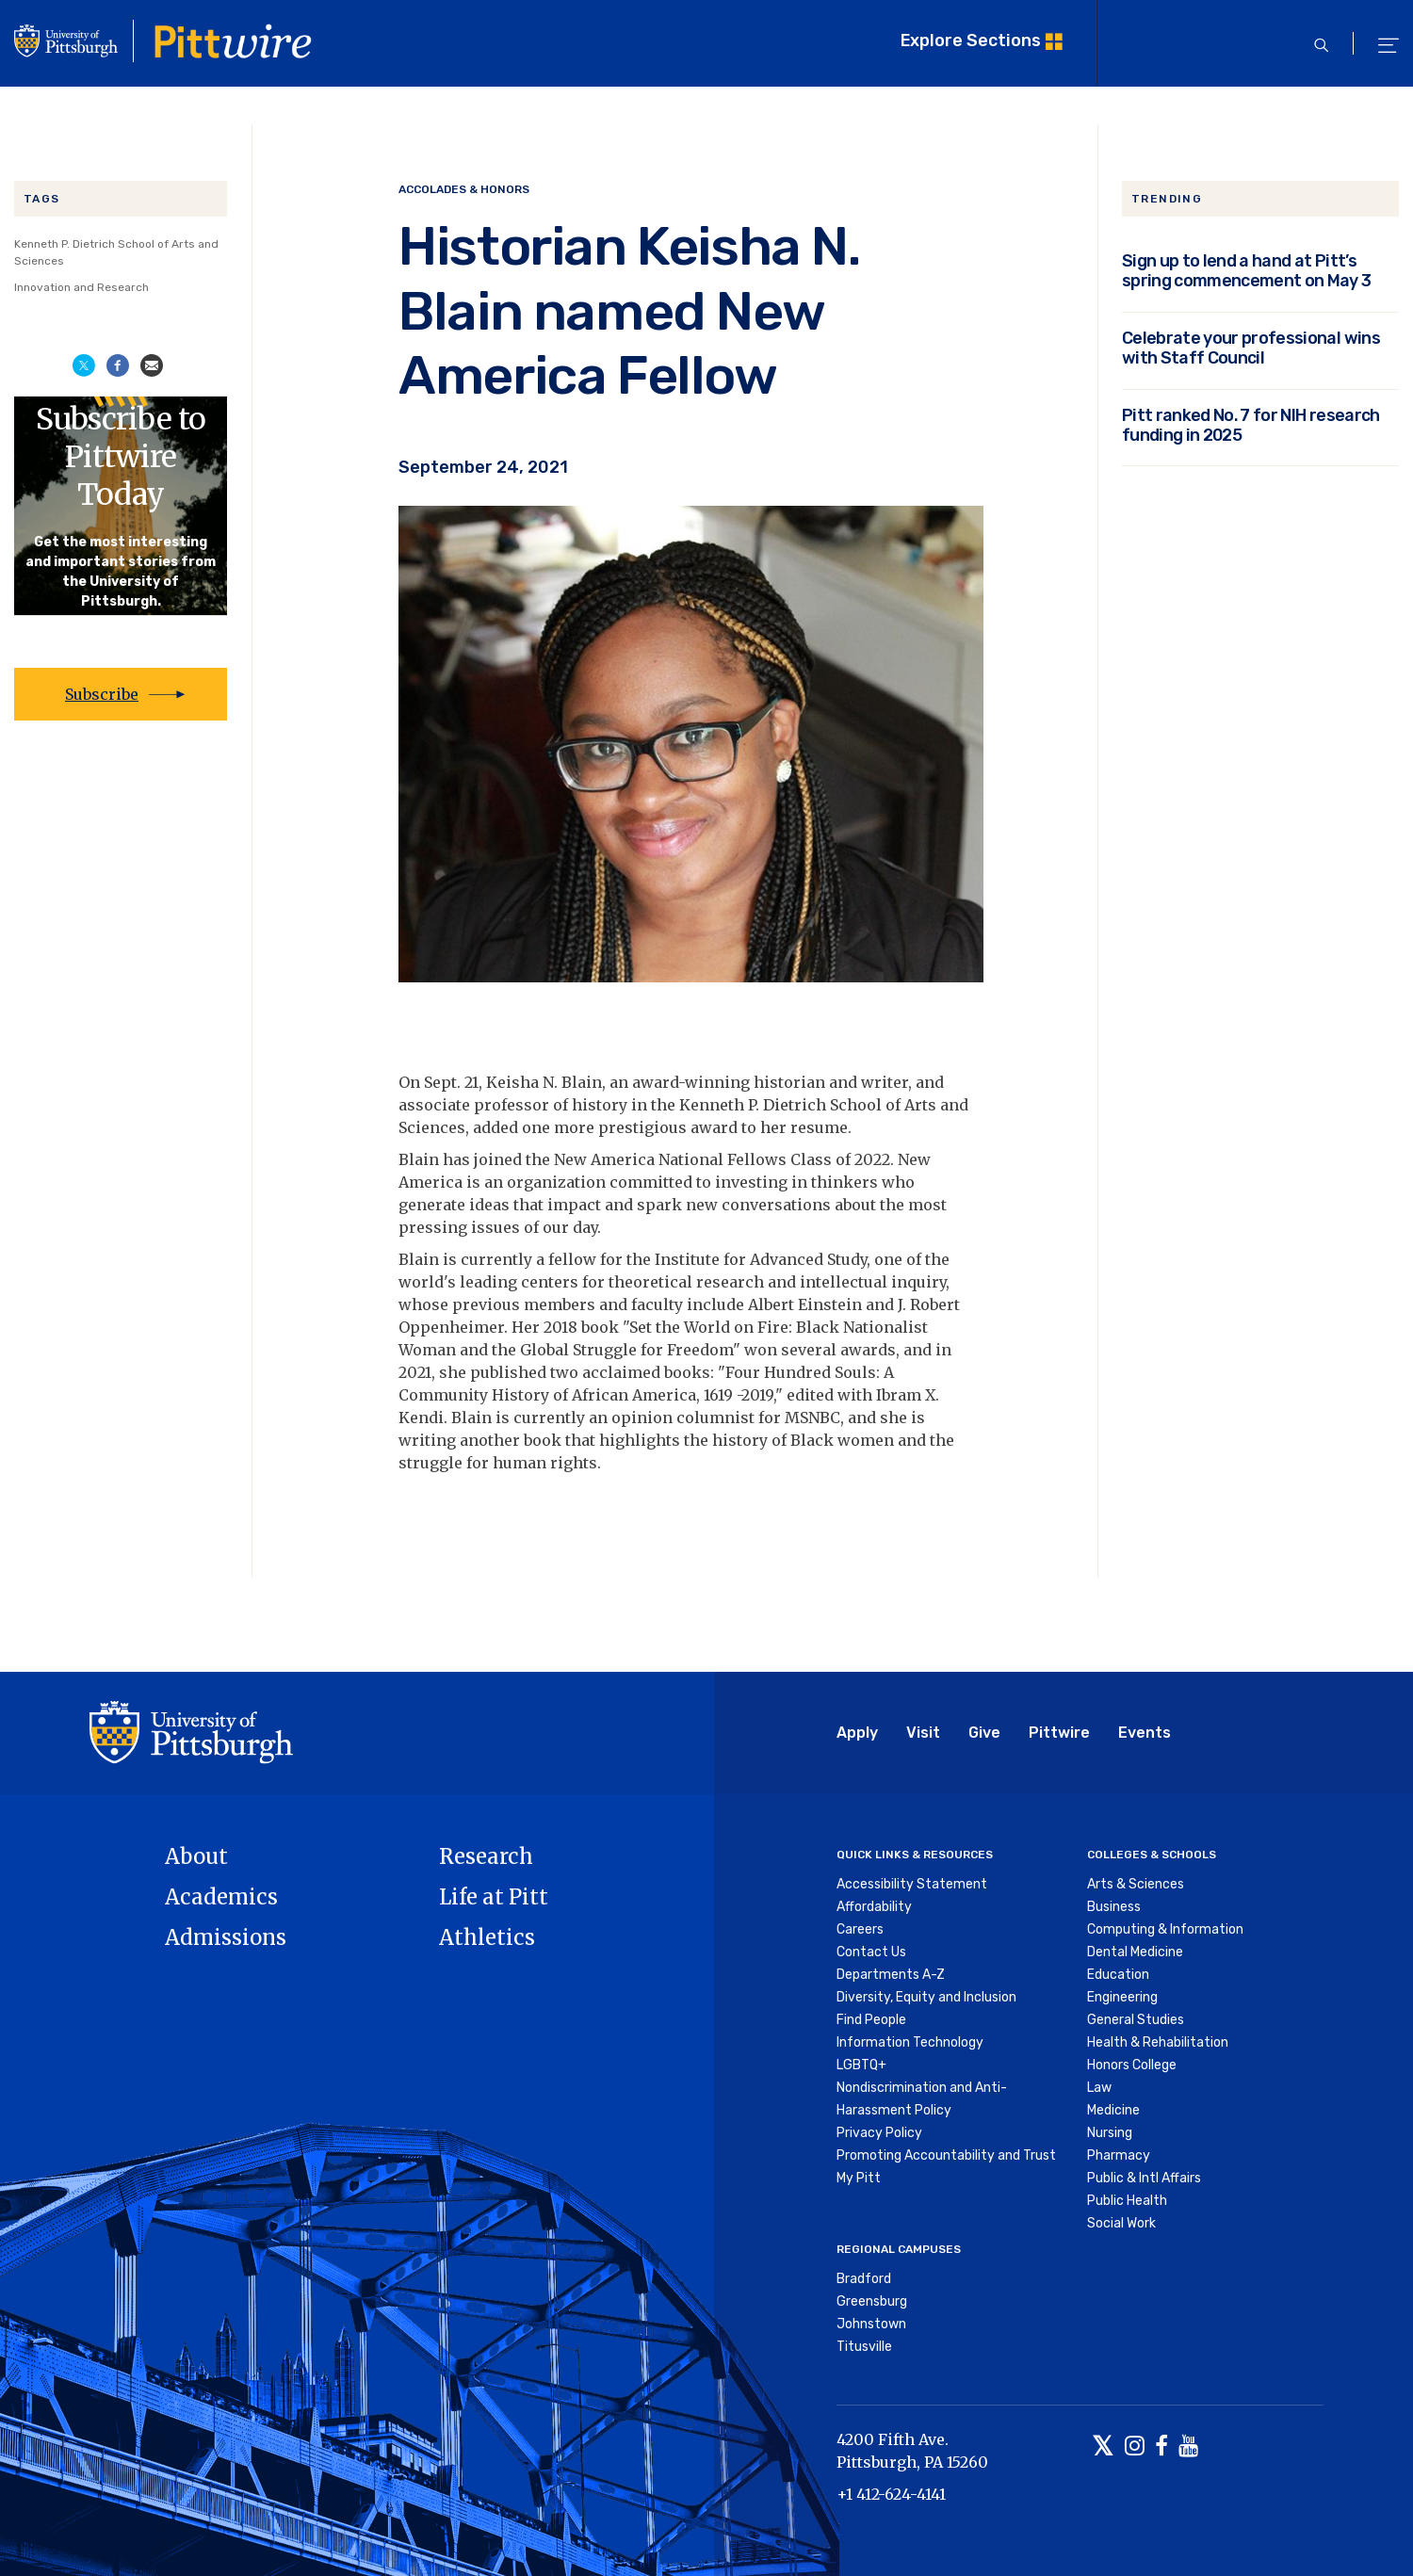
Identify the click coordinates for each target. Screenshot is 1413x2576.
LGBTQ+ (861, 2065)
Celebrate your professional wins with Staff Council (1251, 347)
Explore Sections (971, 40)
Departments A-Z (890, 1975)
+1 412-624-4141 (891, 2494)
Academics (221, 1897)
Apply (857, 1733)
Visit (923, 1733)
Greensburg (871, 2301)
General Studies (1135, 2020)
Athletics (487, 1937)
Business (1114, 1907)
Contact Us (871, 1952)
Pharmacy (1118, 2155)
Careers (860, 1929)
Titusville (864, 2347)
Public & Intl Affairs (1144, 2178)
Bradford (863, 2279)
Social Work (1121, 2223)
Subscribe (101, 694)
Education (1118, 1975)
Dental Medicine (1135, 1952)
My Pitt (858, 2178)
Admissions (225, 1937)
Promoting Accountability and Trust (946, 2155)
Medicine (1113, 2110)
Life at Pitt (493, 1897)
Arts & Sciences (1135, 1884)
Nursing (1109, 2133)
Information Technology (909, 2042)
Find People (871, 2020)
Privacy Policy (879, 2133)
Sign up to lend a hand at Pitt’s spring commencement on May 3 (1247, 270)
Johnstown (871, 2324)
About (196, 1856)
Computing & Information (1165, 1929)
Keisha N (520, 1082)
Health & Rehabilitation (1157, 2042)
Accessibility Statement (911, 1884)
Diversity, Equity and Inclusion (926, 1997)
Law (1099, 2088)
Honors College (1132, 2065)
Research (486, 1856)
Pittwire (1059, 1733)
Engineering (1122, 1997)
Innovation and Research (81, 287)
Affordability (874, 1907)
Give (984, 1733)
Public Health (1127, 2201)
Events (1144, 1733)
